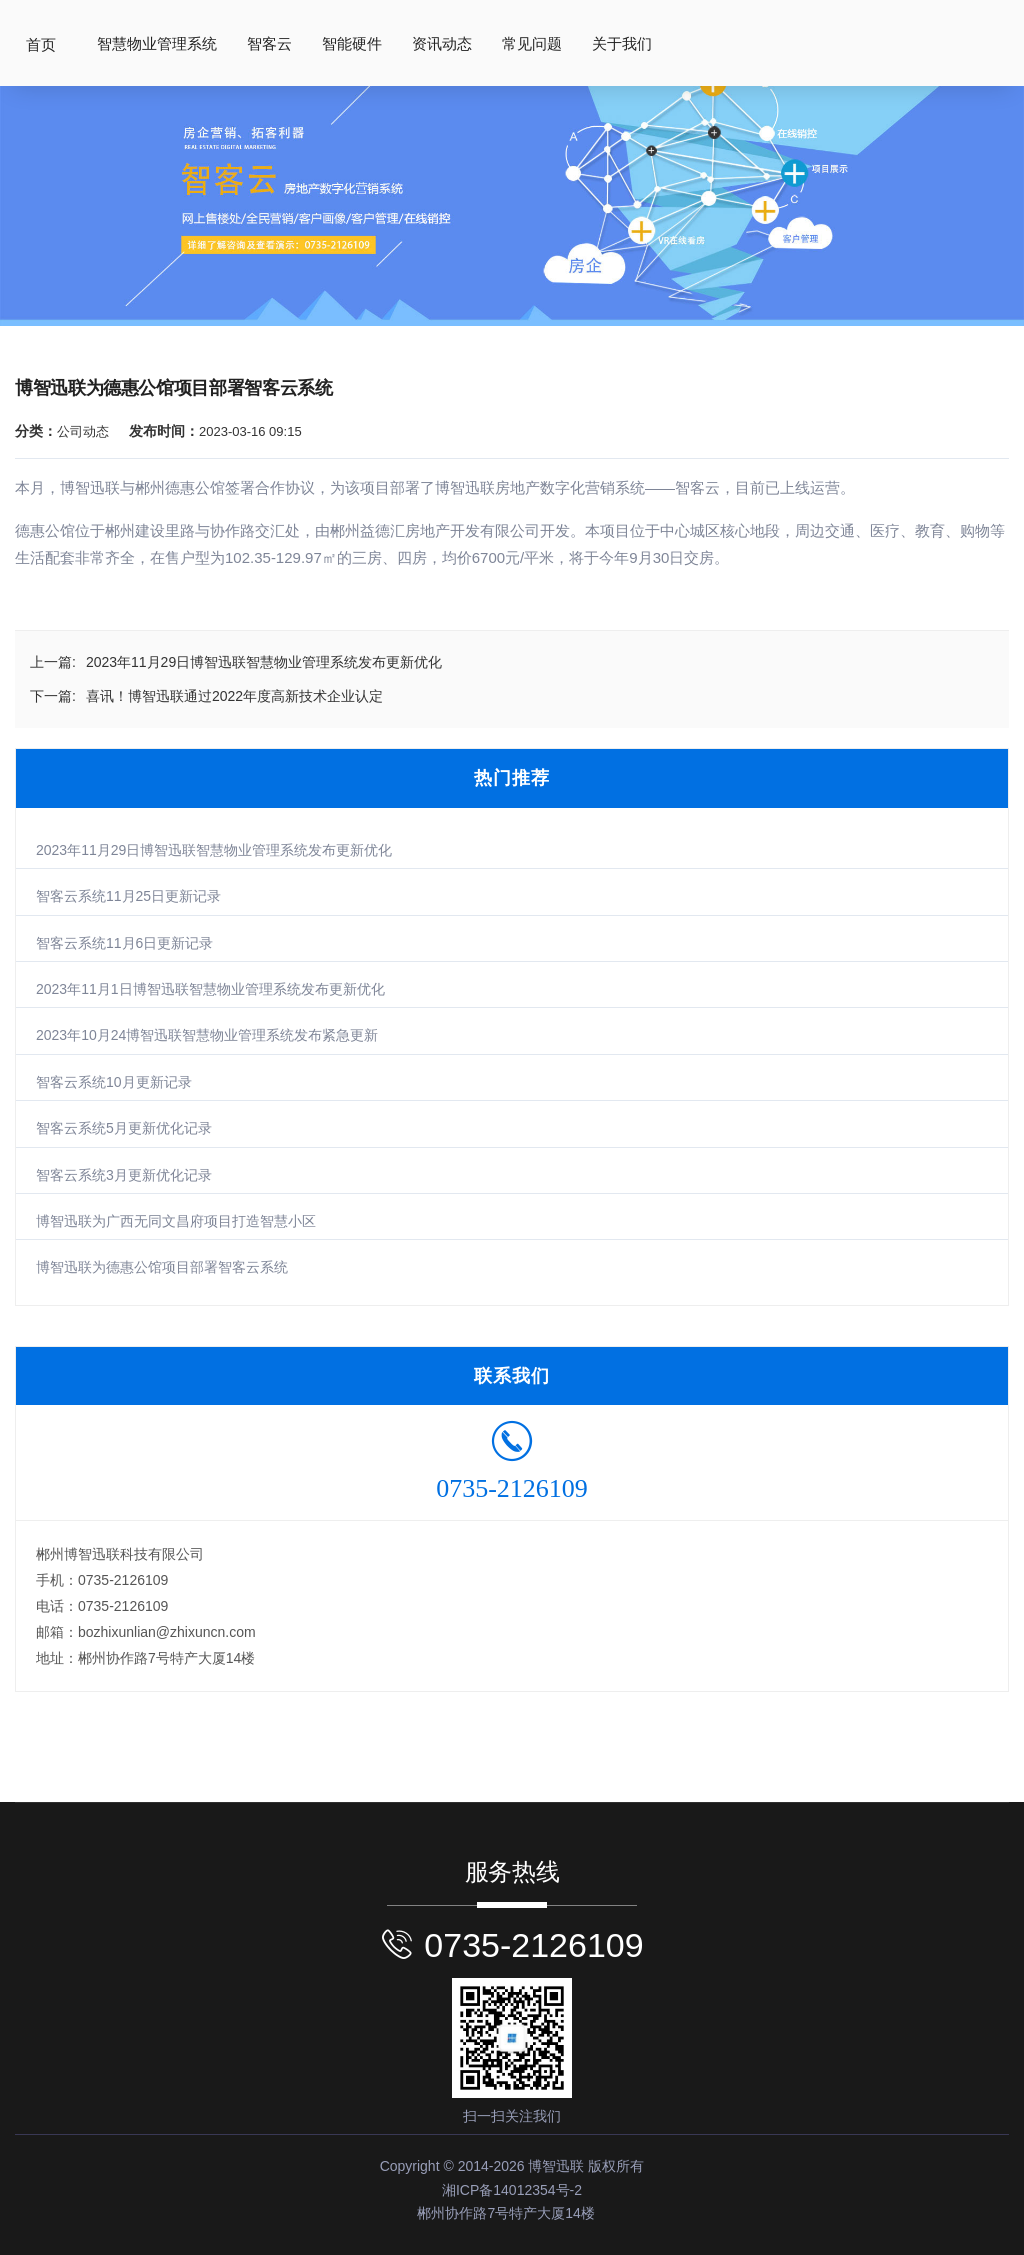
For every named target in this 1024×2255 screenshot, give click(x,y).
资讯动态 (442, 44)
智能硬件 (352, 44)
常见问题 (532, 44)
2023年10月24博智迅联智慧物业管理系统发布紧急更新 (207, 1035)
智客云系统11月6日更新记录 (124, 943)
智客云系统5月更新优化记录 (124, 1128)
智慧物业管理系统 (157, 44)
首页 (41, 44)
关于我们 (622, 44)
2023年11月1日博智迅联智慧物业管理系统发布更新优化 (210, 989)
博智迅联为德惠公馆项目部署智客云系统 (162, 1267)
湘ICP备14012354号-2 (512, 2190)
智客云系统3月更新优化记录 (124, 1175)
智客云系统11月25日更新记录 (128, 896)
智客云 (269, 44)
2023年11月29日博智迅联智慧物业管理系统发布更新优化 (214, 850)
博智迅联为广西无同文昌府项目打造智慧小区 (176, 1221)
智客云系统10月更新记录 (114, 1082)
